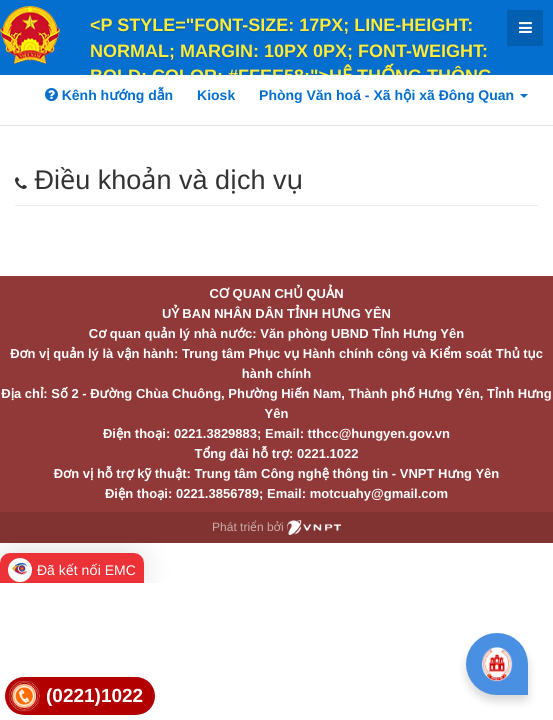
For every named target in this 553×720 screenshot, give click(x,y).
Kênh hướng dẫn (109, 95)
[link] (80, 696)
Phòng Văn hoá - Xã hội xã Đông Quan (393, 95)
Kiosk (216, 95)
